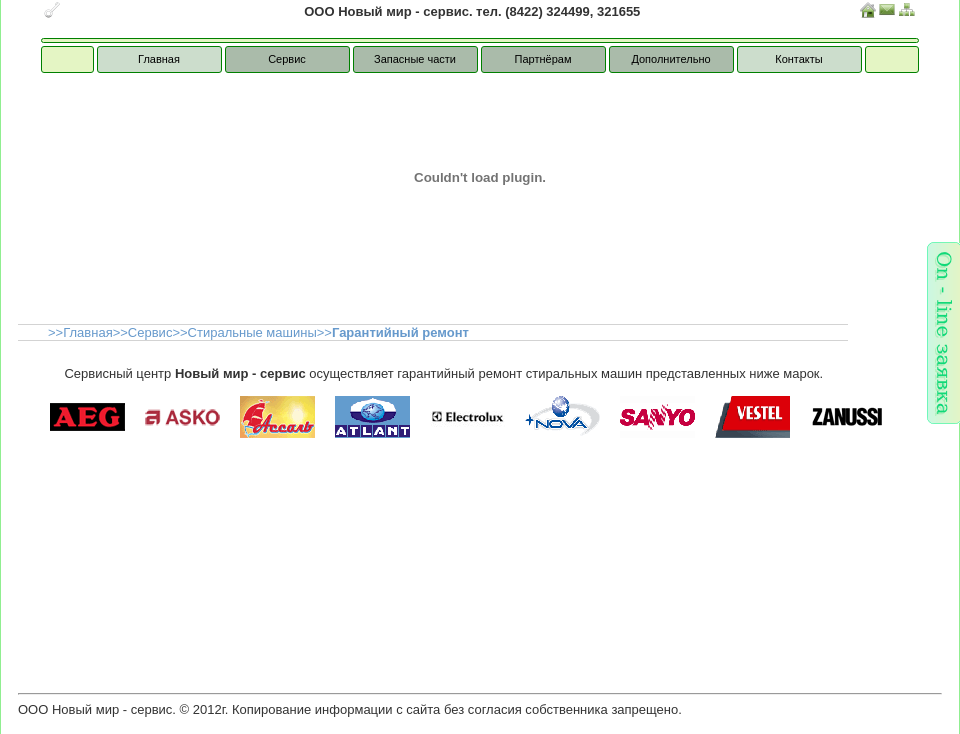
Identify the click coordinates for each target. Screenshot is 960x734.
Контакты (800, 59)
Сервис (288, 59)
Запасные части (415, 59)
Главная (160, 59)
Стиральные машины (252, 332)
